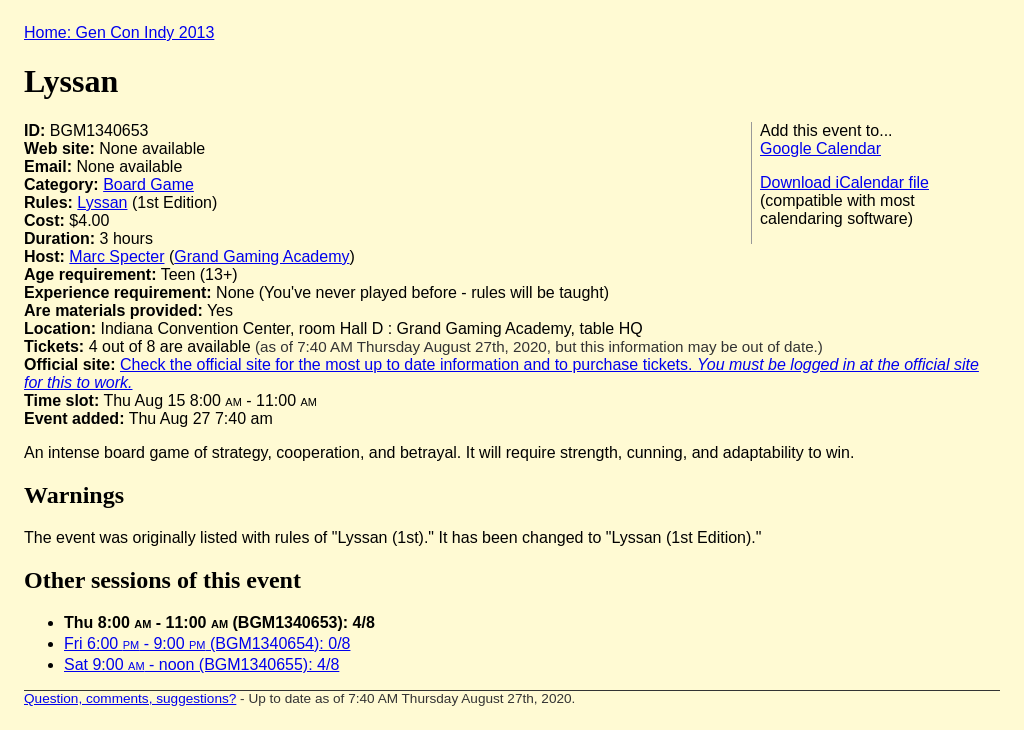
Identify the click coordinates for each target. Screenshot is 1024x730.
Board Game (148, 184)
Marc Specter (116, 256)
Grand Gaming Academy (261, 256)
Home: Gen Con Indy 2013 (119, 32)
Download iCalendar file (844, 182)
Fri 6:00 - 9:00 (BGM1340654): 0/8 (207, 643)
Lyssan (102, 202)
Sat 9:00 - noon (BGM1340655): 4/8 (201, 664)
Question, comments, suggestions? (130, 698)
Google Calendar (820, 148)
